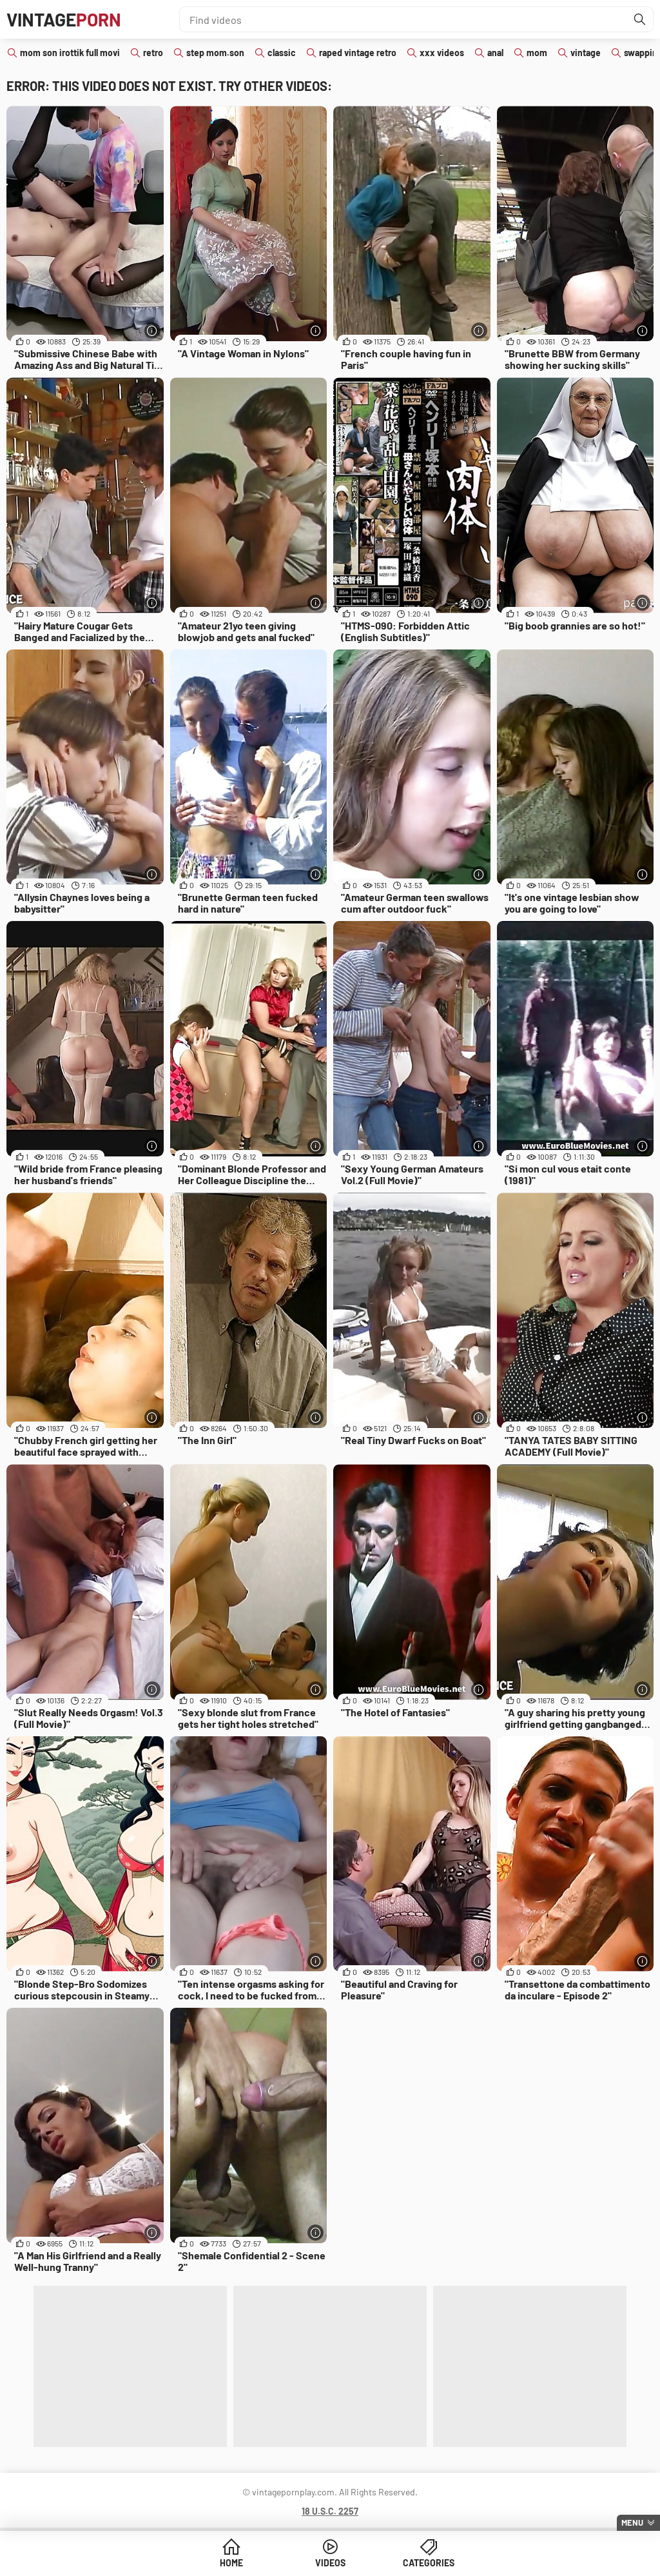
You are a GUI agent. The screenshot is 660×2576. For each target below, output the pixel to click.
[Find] (640, 19)
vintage (585, 52)
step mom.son (215, 52)
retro (153, 52)
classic (281, 52)
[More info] (152, 330)
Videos (330, 2562)
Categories (428, 2562)
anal (495, 52)
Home (231, 2562)
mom (537, 52)
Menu (632, 2522)
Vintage (63, 19)
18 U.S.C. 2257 (330, 2511)
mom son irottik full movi (70, 52)
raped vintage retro (357, 52)
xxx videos (442, 52)
